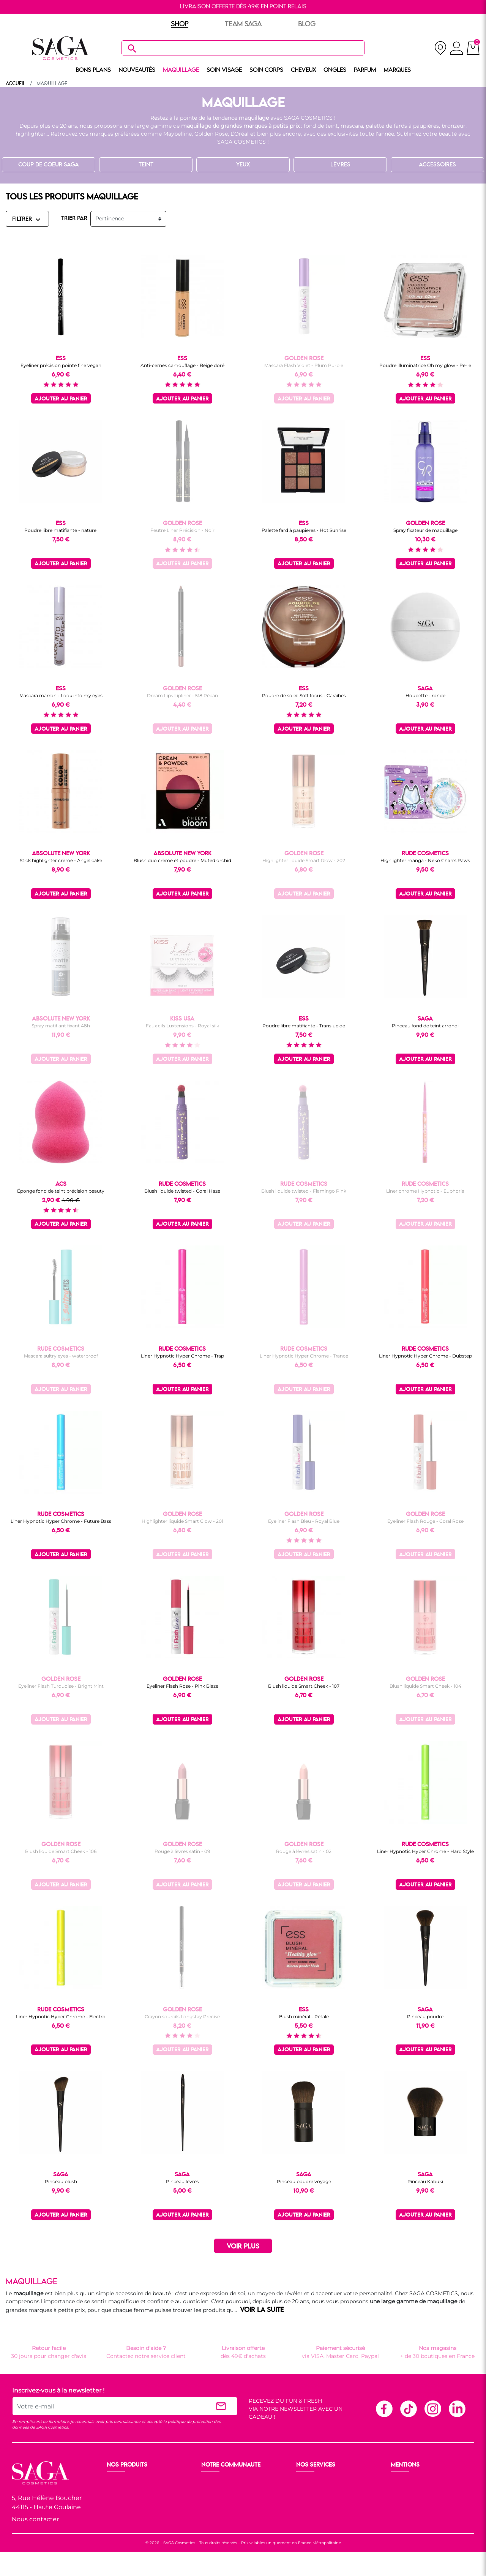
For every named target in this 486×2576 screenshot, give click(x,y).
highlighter (31, 133)
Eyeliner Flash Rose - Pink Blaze (182, 1686)
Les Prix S (214, 2501)
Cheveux (119, 2519)
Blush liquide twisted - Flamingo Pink (303, 1191)
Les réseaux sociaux (227, 2519)
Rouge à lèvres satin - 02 (303, 1851)
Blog (208, 2510)
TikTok (408, 2408)
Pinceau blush (61, 2181)
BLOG (307, 24)
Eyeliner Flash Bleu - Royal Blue (303, 1521)
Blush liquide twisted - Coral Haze (182, 1191)
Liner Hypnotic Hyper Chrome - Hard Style (425, 1851)
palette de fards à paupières (402, 125)
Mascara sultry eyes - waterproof (61, 1356)
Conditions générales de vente (431, 2492)
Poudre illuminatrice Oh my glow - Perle (425, 365)
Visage (116, 2501)
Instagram (432, 2408)
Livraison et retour (321, 2482)
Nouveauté (122, 2482)
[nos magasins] (440, 48)
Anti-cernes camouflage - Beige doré (182, 365)
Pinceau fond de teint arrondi (425, 1026)
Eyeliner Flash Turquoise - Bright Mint (61, 1686)
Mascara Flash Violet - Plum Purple (303, 365)
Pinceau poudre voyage (304, 2181)
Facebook (384, 2408)
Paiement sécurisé (321, 2492)
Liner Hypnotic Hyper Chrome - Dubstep (425, 1356)
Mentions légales (414, 2482)
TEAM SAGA (243, 24)
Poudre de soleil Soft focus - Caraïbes (304, 695)
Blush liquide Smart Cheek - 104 (425, 1686)
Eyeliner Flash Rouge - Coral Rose (425, 1521)
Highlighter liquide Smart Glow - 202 (303, 860)
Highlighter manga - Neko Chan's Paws (425, 860)
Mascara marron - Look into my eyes (61, 695)
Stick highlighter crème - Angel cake (61, 860)
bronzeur (453, 125)
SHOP (179, 24)
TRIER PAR (74, 218)
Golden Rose (211, 133)
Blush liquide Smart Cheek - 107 (303, 1686)
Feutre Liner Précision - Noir (182, 530)
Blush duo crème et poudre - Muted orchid (182, 860)
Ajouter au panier (61, 399)
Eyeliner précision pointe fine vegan (61, 365)
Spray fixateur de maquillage (425, 530)
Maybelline (177, 133)
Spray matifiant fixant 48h (61, 1026)
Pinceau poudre (425, 2016)
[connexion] (456, 49)
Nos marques (125, 2528)
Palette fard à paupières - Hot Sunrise (304, 530)
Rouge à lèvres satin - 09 (182, 1851)
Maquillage (122, 2492)
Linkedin (457, 2408)
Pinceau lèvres (182, 2181)
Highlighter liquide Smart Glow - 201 (182, 1521)
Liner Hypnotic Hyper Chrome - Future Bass (61, 1521)
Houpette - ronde (425, 695)
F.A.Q (304, 2501)
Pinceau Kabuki (425, 2181)
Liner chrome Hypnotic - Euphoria (425, 1191)
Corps (115, 2510)
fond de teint (321, 125)
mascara (352, 125)
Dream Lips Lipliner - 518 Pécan (182, 695)
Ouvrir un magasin (227, 2482)
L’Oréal (239, 133)
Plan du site (407, 2519)
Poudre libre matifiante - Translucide (303, 1026)
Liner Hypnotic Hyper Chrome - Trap (182, 1356)
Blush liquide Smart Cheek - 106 (60, 1851)
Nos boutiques (221, 2492)
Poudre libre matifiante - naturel (61, 530)
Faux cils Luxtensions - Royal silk (182, 1026)
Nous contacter (35, 2519)
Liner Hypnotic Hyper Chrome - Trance (304, 1356)
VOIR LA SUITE (262, 2310)
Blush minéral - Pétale (304, 2016)
